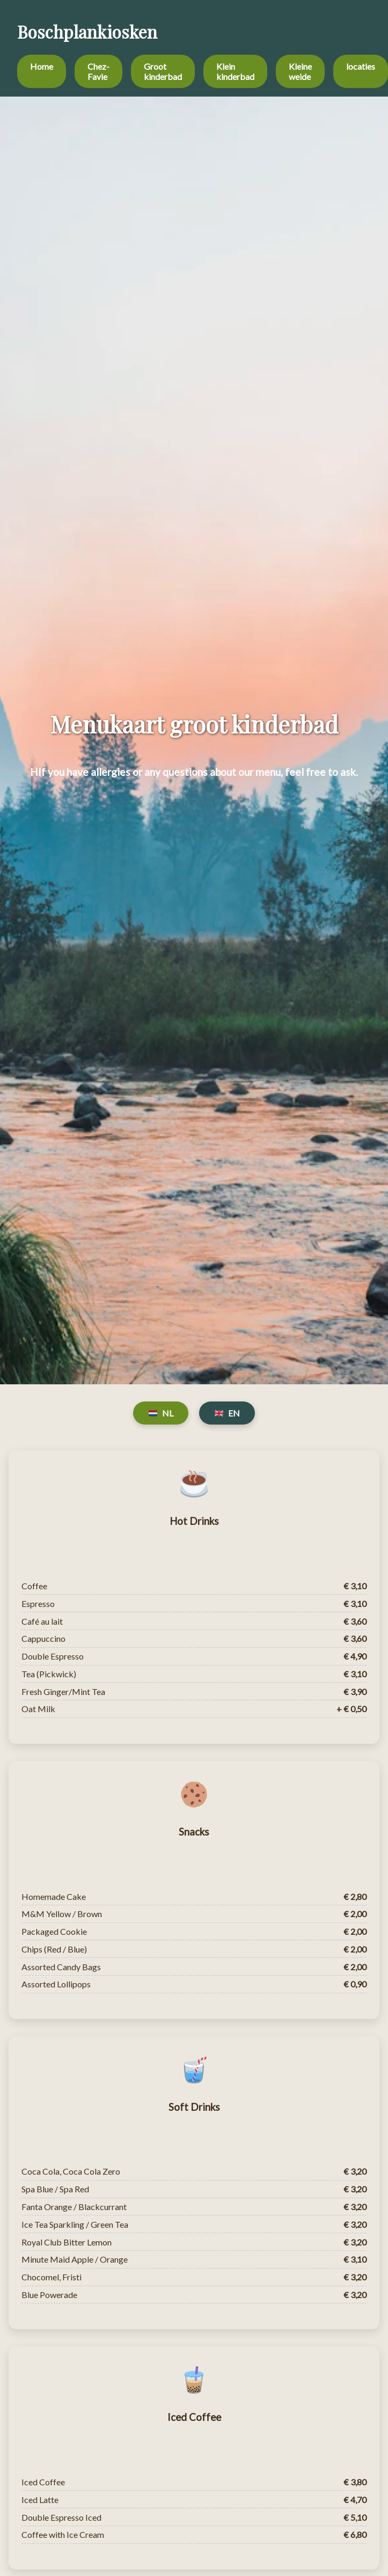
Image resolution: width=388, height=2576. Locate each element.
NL (161, 1413)
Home (41, 66)
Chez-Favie (98, 71)
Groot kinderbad (163, 71)
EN (227, 1413)
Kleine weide (300, 71)
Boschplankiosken (87, 31)
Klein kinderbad (235, 71)
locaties (360, 66)
